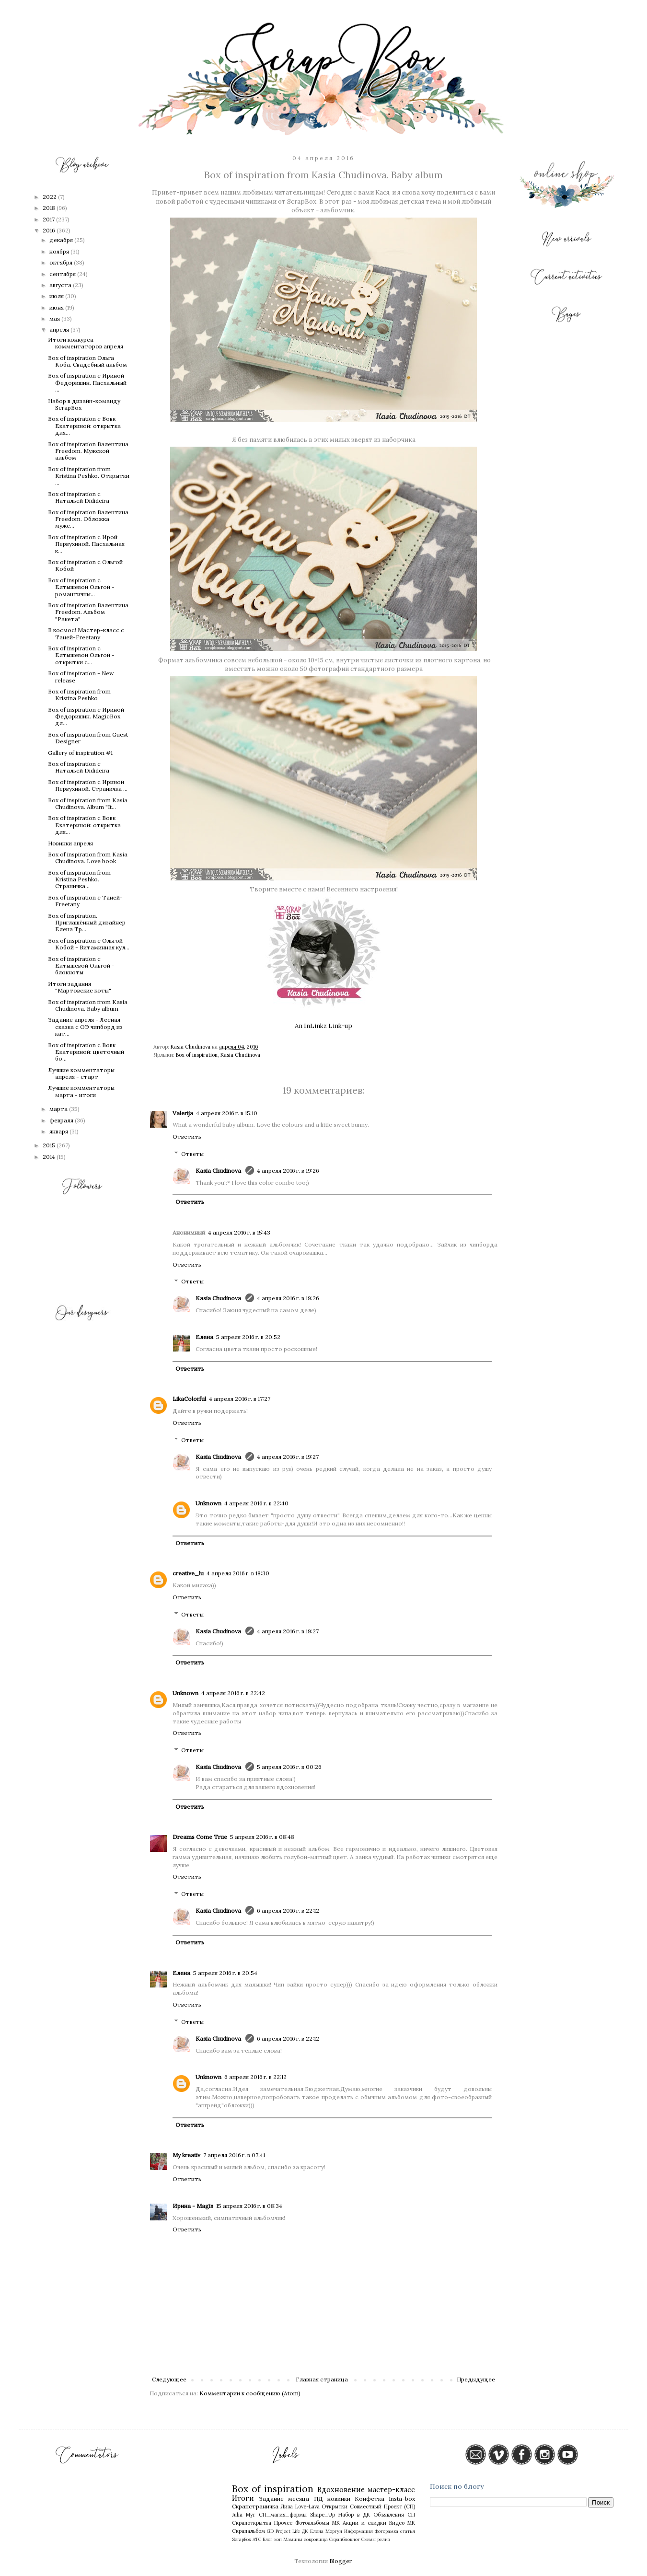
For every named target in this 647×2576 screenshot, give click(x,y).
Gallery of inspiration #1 (80, 752)
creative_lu (188, 1573)
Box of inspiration (197, 1054)
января (59, 1131)
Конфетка (369, 2498)
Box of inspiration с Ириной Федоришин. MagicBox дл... (86, 716)
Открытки (334, 2506)
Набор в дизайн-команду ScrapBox (84, 404)
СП (411, 2514)
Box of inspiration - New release (81, 676)
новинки (338, 2498)
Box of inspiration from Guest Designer (88, 738)
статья (407, 2531)
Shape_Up (322, 2514)
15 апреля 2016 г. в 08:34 (249, 2205)
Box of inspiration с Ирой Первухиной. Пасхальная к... (86, 543)
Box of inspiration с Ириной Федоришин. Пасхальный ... (87, 382)
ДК (305, 2531)
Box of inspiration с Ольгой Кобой (85, 565)
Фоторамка (386, 2531)
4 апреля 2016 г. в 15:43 (239, 1232)
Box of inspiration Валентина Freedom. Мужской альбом (88, 451)
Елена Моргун (326, 2531)
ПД (318, 2498)
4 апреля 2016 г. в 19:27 (288, 1456)
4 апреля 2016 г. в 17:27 (239, 1398)
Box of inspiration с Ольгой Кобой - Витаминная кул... (88, 944)
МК (336, 2522)
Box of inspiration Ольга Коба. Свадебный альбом (87, 361)
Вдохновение (341, 2489)
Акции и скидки (364, 2522)
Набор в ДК (354, 2514)
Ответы (192, 1153)
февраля (62, 1120)
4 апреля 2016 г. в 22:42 (233, 1693)
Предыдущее (476, 2379)
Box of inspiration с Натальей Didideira (78, 497)
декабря (61, 239)
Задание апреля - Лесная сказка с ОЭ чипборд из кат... (85, 1026)
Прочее (283, 2522)
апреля (59, 329)
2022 (50, 196)
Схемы (368, 2539)
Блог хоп (272, 2539)
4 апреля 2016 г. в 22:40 (256, 1503)
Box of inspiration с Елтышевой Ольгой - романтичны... (81, 587)
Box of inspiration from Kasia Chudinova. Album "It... (87, 803)
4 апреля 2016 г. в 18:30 (238, 1573)
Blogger (340, 2560)
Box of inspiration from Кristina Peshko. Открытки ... (88, 475)
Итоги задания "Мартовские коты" (79, 987)
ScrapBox (241, 2539)
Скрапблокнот (344, 2539)
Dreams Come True (200, 1836)
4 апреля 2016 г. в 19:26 (288, 1170)
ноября (59, 251)
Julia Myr (243, 2514)
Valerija (183, 1113)
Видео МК (402, 2522)
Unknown (208, 1503)
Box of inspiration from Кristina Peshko (79, 695)
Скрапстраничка (255, 2506)
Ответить (187, 1136)
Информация (358, 2531)
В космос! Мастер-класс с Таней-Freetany (86, 633)
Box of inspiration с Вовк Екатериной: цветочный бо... (86, 1052)
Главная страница (322, 2379)
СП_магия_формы (283, 2514)
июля (57, 296)
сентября (63, 273)
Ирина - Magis (193, 2205)
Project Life (288, 2531)
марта (59, 1108)
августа (61, 285)
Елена (204, 1336)
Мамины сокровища (305, 2539)
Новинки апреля (70, 843)
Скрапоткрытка (251, 2522)
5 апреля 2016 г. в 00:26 (289, 1766)
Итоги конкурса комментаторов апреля (85, 343)
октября (61, 262)
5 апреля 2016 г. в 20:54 (225, 1972)
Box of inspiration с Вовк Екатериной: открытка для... (84, 425)
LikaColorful (189, 1398)
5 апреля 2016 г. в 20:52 (248, 1336)
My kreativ (186, 2155)
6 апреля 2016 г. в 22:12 (288, 1910)
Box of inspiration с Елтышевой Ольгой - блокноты (81, 965)
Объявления (388, 2514)
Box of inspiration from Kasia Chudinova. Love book (87, 858)
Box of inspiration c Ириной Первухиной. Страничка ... (87, 785)
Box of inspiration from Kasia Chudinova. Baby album (87, 1005)
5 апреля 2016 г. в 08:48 (262, 1836)
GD (270, 2531)
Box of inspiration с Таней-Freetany (85, 901)
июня (57, 307)
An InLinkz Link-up (323, 1026)
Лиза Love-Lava (300, 2506)
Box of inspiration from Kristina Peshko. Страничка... (79, 879)
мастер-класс (391, 2489)
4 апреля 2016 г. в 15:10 (226, 1113)
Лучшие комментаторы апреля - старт (81, 1073)
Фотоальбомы (312, 2522)
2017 (49, 219)
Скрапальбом (248, 2531)
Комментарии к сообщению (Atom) (249, 2393)
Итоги (243, 2498)
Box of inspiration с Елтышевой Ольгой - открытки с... (81, 655)
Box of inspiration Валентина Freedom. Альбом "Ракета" (88, 612)
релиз (383, 2539)
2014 (50, 1156)
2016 (50, 230)
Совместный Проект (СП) (382, 2506)
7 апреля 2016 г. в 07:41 (234, 2155)
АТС (257, 2539)
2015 (50, 1145)
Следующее (169, 2379)
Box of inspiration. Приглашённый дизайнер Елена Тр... (87, 922)
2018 (50, 207)
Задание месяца (284, 2498)
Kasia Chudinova (240, 1054)
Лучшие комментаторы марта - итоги (81, 1091)
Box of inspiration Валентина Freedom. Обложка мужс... (88, 519)
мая (55, 318)
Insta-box (402, 2498)
